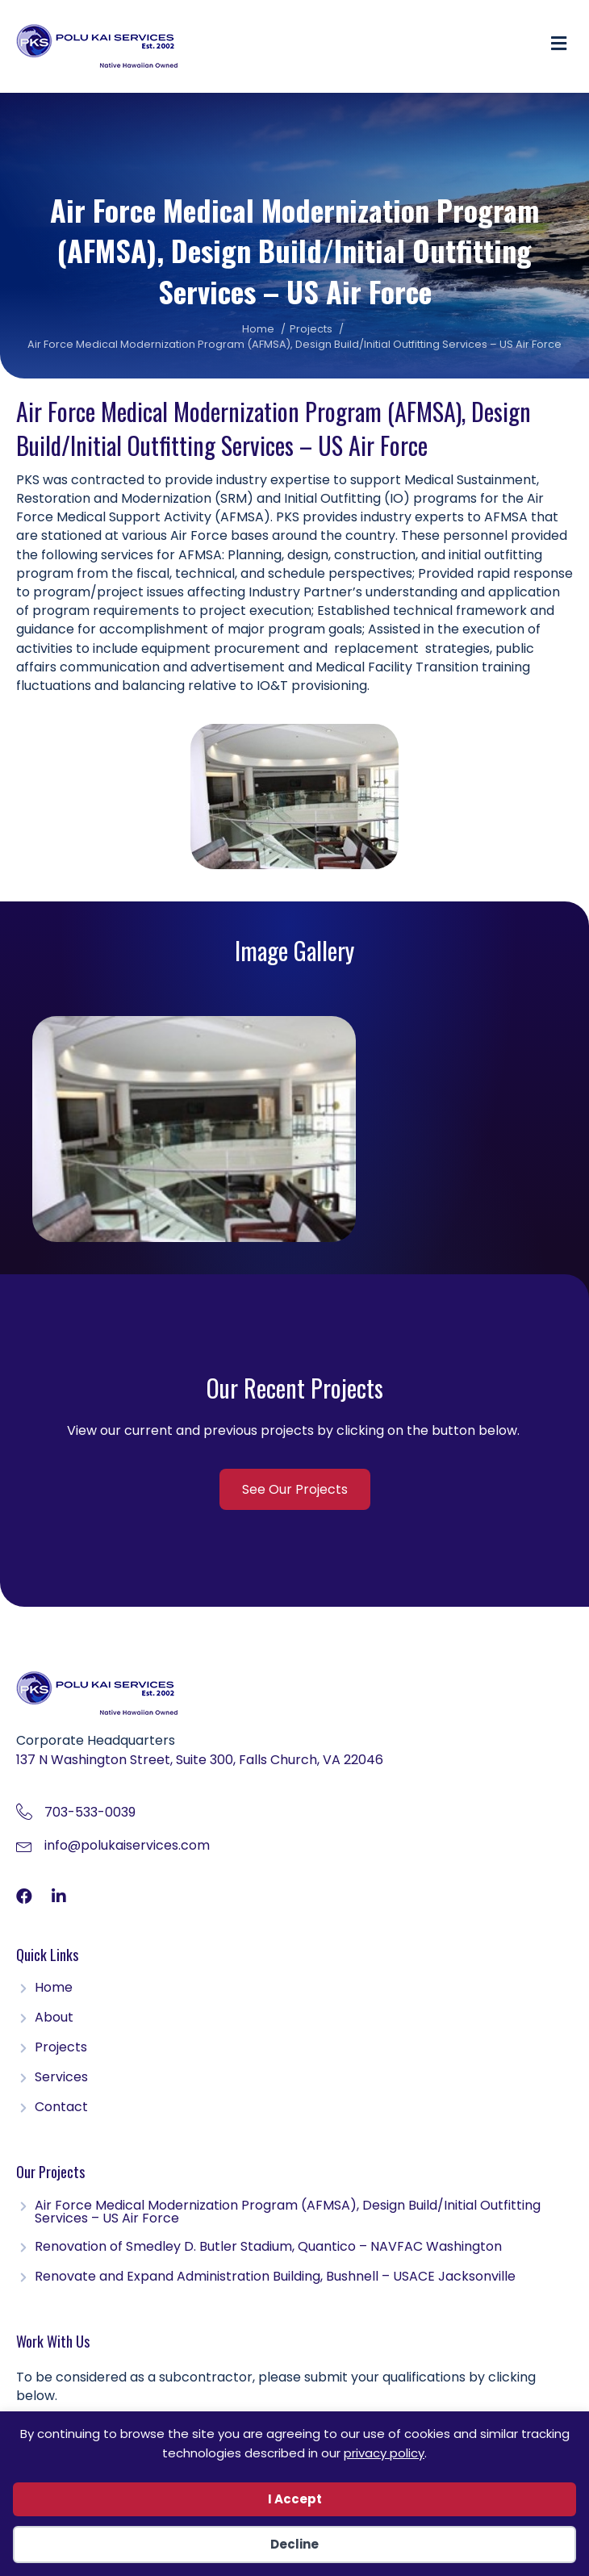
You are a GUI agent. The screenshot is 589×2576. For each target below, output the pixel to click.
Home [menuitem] (54, 1989)
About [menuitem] (54, 2018)
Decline (294, 2544)
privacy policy (384, 2452)
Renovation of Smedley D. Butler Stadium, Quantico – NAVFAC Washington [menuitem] (268, 2248)
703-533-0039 (90, 1812)
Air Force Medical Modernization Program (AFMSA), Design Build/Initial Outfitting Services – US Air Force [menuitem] (288, 2213)
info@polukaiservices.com (127, 1845)
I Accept (295, 2498)
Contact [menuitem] (61, 2108)
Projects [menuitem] (61, 2048)
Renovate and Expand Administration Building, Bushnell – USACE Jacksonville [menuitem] (275, 2277)
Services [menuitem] (61, 2078)
